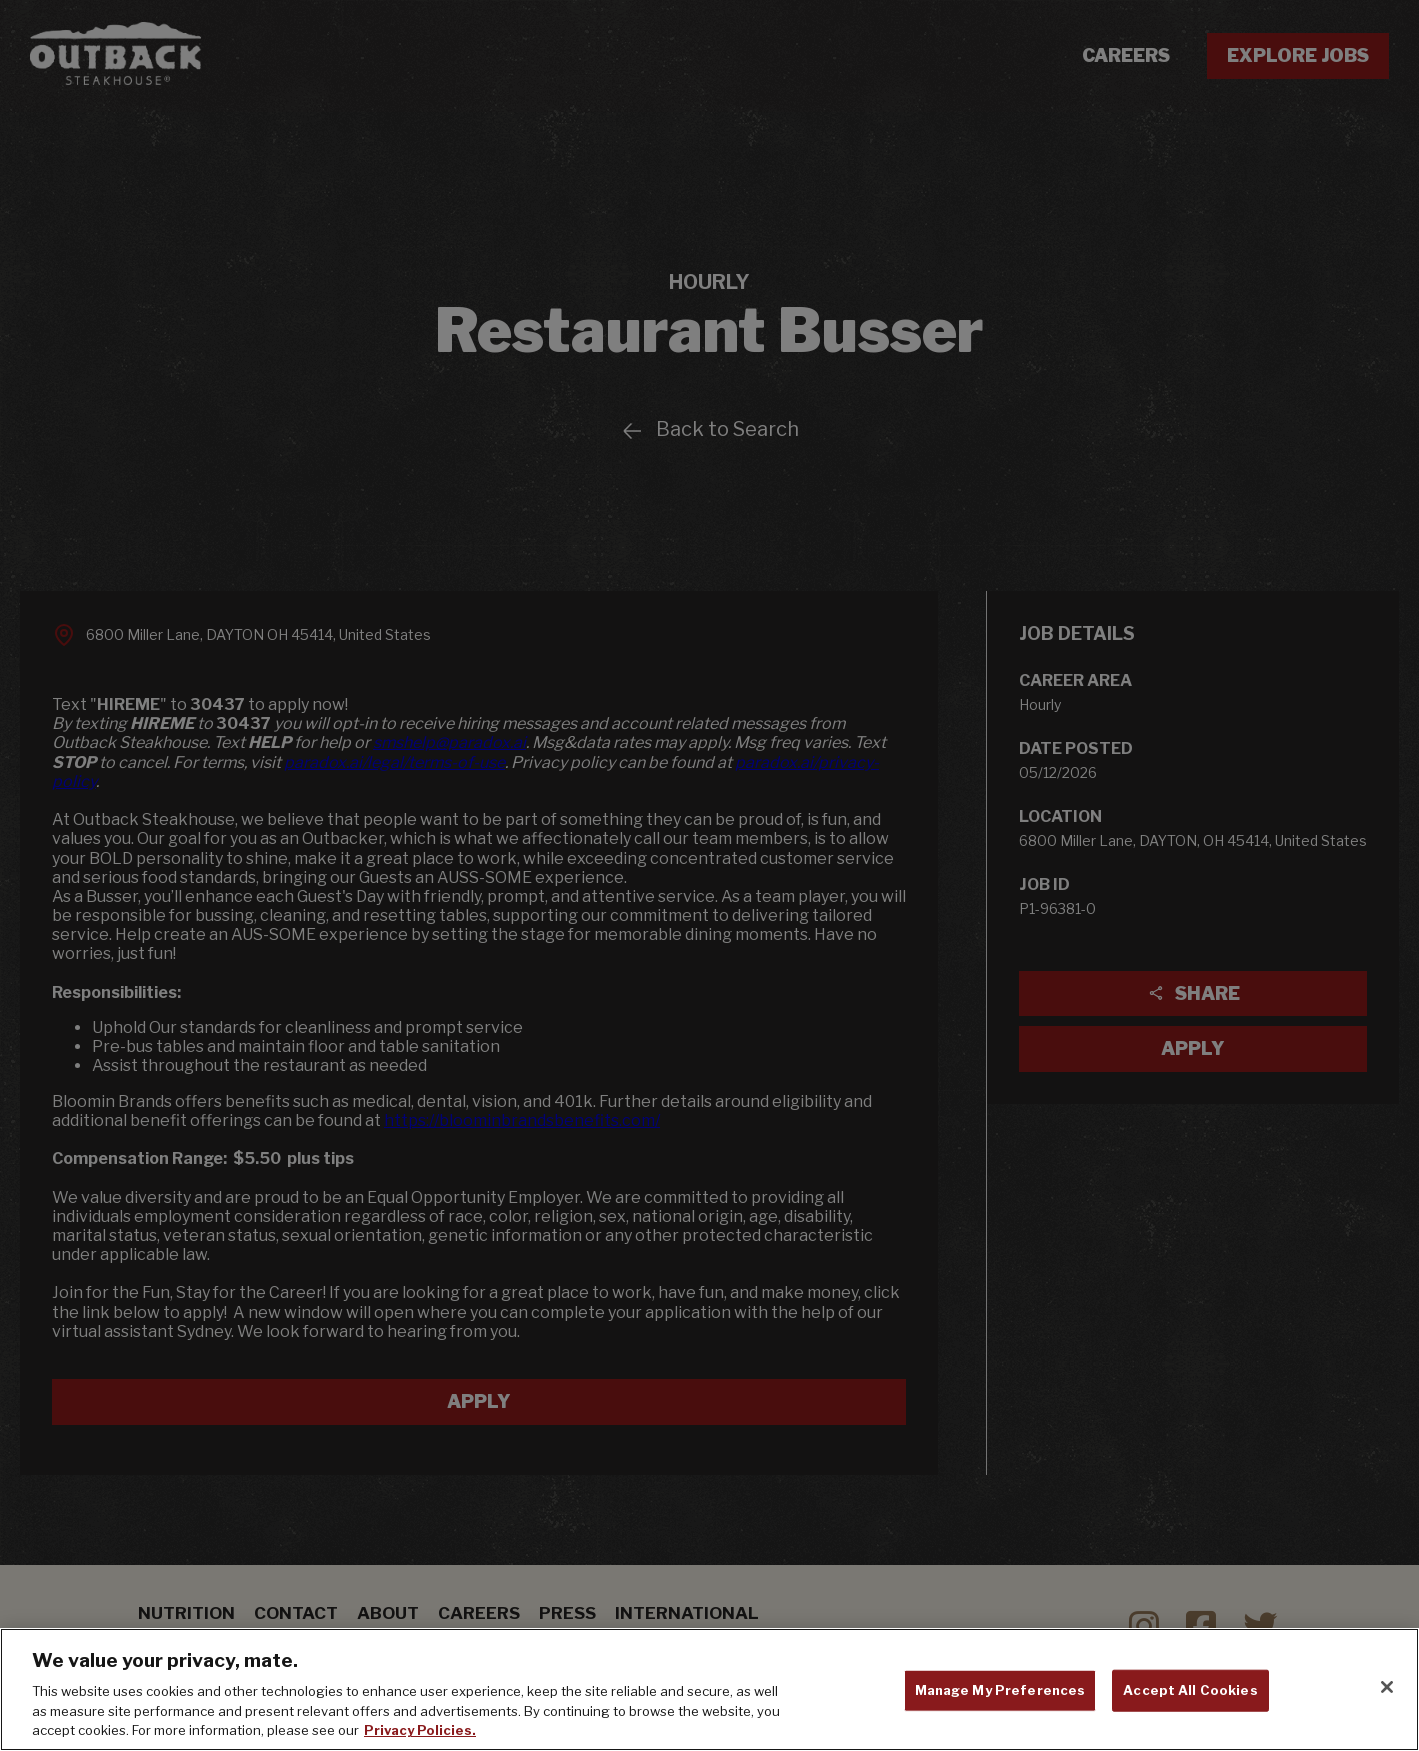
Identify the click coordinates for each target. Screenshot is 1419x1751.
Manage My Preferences (1000, 1690)
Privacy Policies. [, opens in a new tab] (420, 1730)
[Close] (1387, 1687)
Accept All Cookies (1190, 1690)
